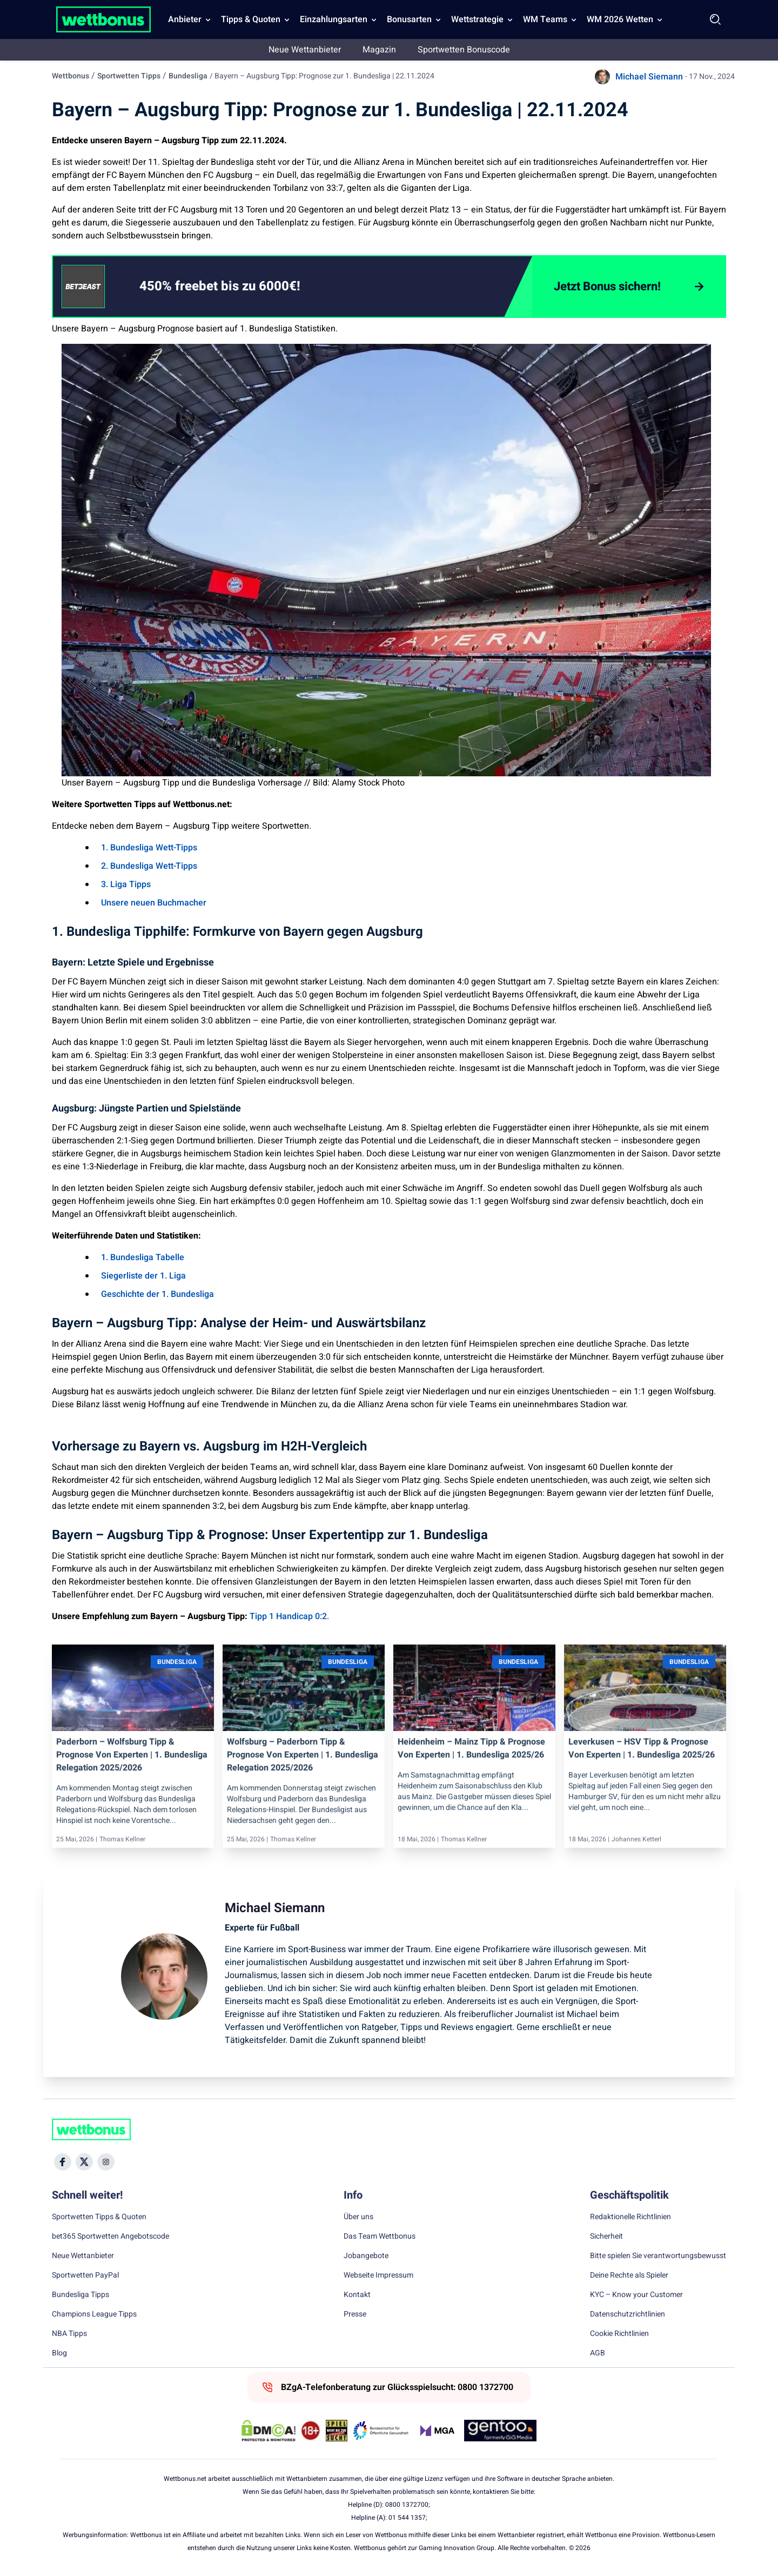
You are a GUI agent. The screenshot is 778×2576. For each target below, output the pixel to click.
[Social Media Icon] (62, 2162)
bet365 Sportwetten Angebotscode (110, 2236)
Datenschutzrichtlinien (627, 2314)
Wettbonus (70, 76)
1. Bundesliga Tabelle (142, 1257)
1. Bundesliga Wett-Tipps (149, 847)
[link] (241, 286)
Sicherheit (606, 2236)
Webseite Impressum (378, 2275)
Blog (59, 2353)
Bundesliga (188, 76)
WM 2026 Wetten (620, 19)
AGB (597, 2353)
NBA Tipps (69, 2333)
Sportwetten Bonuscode (464, 49)
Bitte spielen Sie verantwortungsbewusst (658, 2256)
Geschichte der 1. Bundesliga (157, 1294)
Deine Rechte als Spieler (629, 2275)
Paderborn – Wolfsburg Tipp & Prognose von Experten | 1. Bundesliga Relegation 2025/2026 (131, 1754)
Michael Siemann (649, 76)
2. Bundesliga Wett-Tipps (149, 866)
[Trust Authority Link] (381, 2430)
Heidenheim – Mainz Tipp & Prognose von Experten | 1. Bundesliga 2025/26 (471, 1748)
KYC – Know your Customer (636, 2294)
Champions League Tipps (94, 2314)
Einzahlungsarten (333, 19)
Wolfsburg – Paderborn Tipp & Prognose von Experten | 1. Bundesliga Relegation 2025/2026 (302, 1754)
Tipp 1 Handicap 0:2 (288, 1616)
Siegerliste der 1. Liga (143, 1275)
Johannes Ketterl (636, 1839)
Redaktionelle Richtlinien (630, 2217)
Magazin (379, 49)
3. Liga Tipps (126, 884)
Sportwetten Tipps (128, 76)
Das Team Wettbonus (379, 2236)
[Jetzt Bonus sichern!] (628, 286)
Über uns (358, 2217)
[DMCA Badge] (269, 2430)
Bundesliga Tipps (80, 2294)
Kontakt (357, 2294)
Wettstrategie (477, 19)
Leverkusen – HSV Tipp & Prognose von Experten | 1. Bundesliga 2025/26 (641, 1748)
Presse (355, 2314)
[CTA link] (83, 286)
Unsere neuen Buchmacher (153, 902)
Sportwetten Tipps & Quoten (99, 2217)
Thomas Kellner (122, 1839)
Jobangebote (366, 2256)
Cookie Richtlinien (619, 2333)
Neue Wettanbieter (305, 49)
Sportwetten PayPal (85, 2275)
